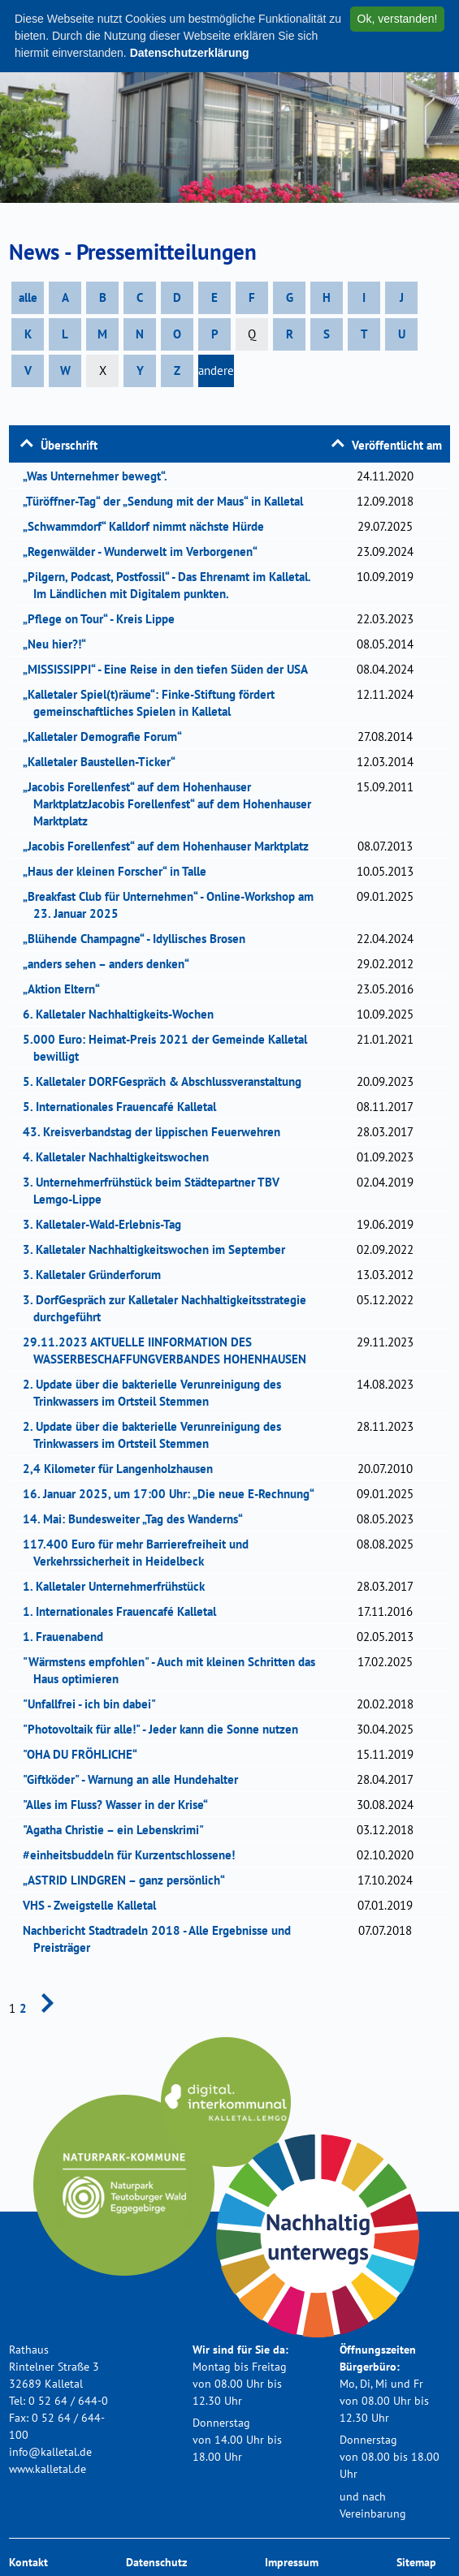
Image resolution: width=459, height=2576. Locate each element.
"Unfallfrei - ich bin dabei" (94, 1704)
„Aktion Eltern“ (66, 989)
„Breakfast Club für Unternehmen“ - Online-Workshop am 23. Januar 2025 (173, 905)
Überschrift (69, 445)
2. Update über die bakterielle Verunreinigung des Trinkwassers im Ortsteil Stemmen (157, 1392)
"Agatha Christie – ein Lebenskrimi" (118, 1829)
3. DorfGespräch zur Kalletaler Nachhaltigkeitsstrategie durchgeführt (169, 1308)
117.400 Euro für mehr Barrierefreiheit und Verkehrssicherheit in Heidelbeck (141, 1552)
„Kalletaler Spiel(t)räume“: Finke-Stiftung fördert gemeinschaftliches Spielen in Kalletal (154, 703)
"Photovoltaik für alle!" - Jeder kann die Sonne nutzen (165, 1729)
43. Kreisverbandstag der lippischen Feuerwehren (156, 1131)
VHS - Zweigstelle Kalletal (94, 1905)
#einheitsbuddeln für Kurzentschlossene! (134, 1855)
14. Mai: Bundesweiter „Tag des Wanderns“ (138, 1519)
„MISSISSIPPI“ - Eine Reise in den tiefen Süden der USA (170, 669)
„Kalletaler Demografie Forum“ (107, 736)
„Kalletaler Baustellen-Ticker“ (104, 761)
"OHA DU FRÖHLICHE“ (85, 1754)
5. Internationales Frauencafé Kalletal (124, 1106)
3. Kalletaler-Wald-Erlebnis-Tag (107, 1224)
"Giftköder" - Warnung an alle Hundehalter (135, 1779)
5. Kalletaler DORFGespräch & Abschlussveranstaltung (167, 1081)
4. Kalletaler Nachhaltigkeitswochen (121, 1157)
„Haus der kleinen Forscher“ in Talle (119, 871)
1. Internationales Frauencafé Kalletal (124, 1611)
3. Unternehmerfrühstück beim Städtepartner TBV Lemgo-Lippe (156, 1190)
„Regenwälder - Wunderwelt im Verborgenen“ (145, 551)
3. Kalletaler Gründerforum (97, 1274)
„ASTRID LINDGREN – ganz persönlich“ (129, 1880)
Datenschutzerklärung (189, 52)
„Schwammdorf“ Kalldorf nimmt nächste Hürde (148, 526)
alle (28, 297)
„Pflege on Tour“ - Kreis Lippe (104, 619)
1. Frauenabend (68, 1636)
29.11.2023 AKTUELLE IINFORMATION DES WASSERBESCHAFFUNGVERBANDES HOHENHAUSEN (169, 1350)
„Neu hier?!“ (59, 644)
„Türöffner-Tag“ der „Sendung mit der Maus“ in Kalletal (168, 501)
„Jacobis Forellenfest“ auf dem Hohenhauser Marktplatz (171, 846)
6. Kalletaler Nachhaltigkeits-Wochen (125, 1014)
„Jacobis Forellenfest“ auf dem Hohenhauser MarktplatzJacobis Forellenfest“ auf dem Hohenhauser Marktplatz (172, 804)
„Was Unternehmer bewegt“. (100, 476)
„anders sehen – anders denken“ (111, 963)
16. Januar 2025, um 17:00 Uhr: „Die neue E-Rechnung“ (173, 1493)
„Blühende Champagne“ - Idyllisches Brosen (139, 938)
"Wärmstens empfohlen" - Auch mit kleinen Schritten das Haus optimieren (174, 1670)
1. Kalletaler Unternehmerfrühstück (119, 1586)
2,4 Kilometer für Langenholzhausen (123, 1468)
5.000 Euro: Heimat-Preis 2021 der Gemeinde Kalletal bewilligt (170, 1048)
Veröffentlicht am (397, 445)
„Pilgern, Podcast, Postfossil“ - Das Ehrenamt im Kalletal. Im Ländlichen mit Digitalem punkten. (171, 585)
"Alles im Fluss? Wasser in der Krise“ (120, 1804)
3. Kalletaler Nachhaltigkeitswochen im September (159, 1249)
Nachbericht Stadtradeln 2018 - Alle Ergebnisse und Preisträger (162, 1939)
